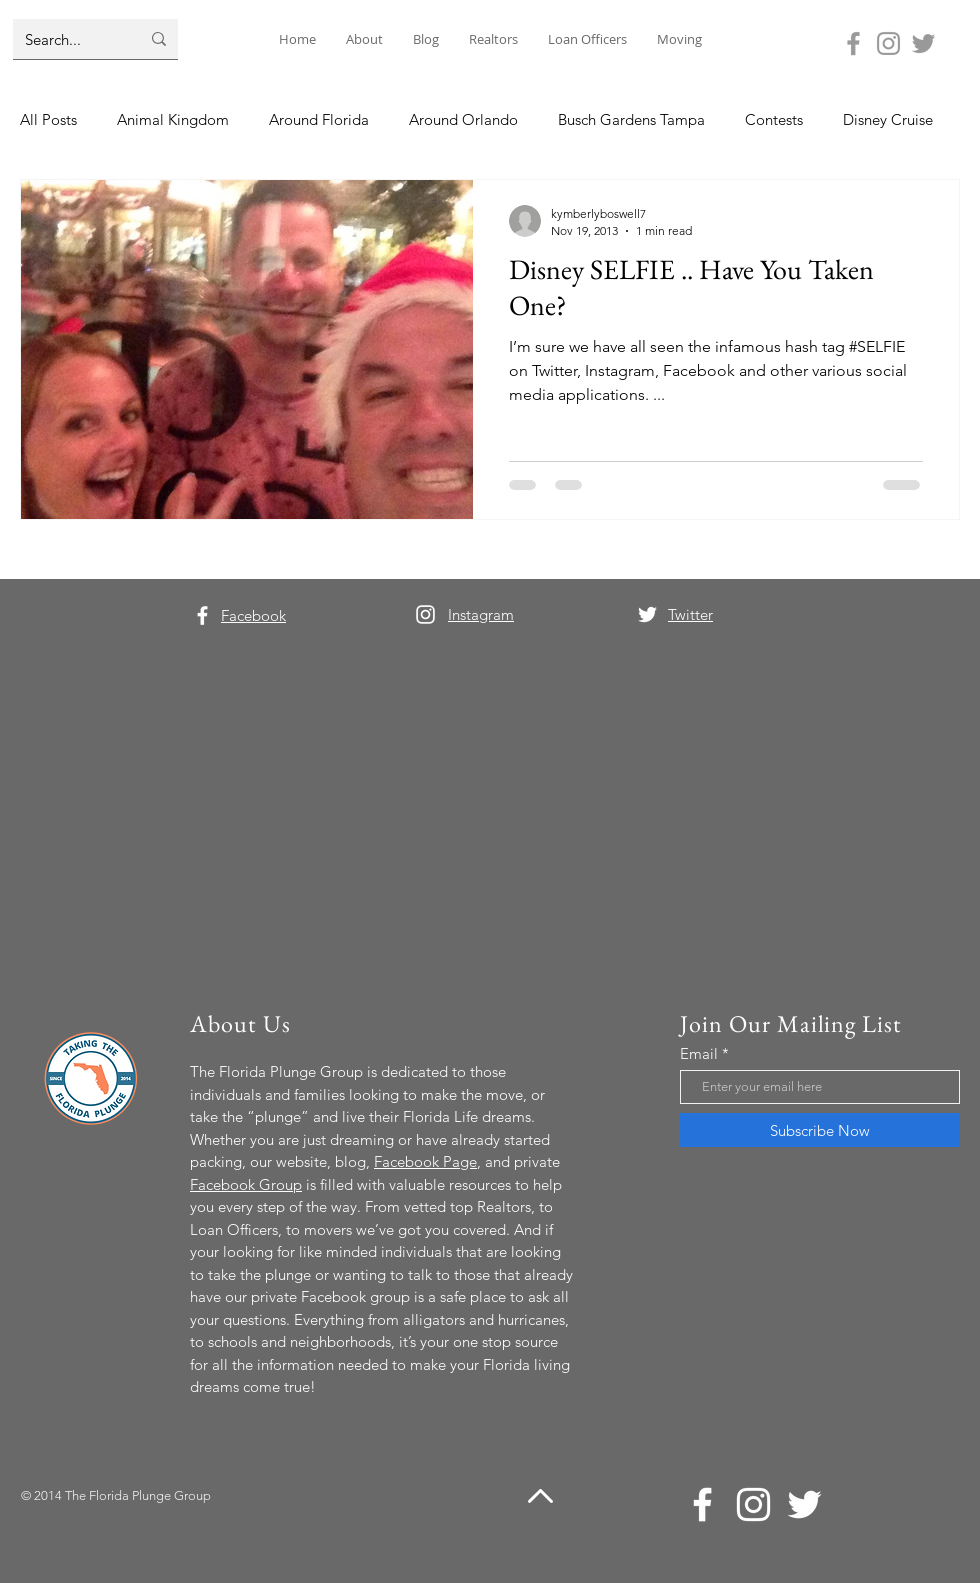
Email (699, 1053)
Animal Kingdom (173, 119)
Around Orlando (463, 119)
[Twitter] (923, 43)
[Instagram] (888, 43)
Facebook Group (246, 1184)
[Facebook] (853, 43)
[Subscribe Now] (820, 1130)
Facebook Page (425, 1161)
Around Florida (319, 119)
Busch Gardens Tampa (631, 119)
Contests (774, 119)
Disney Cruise (888, 119)
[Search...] (67, 39)
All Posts (48, 119)
